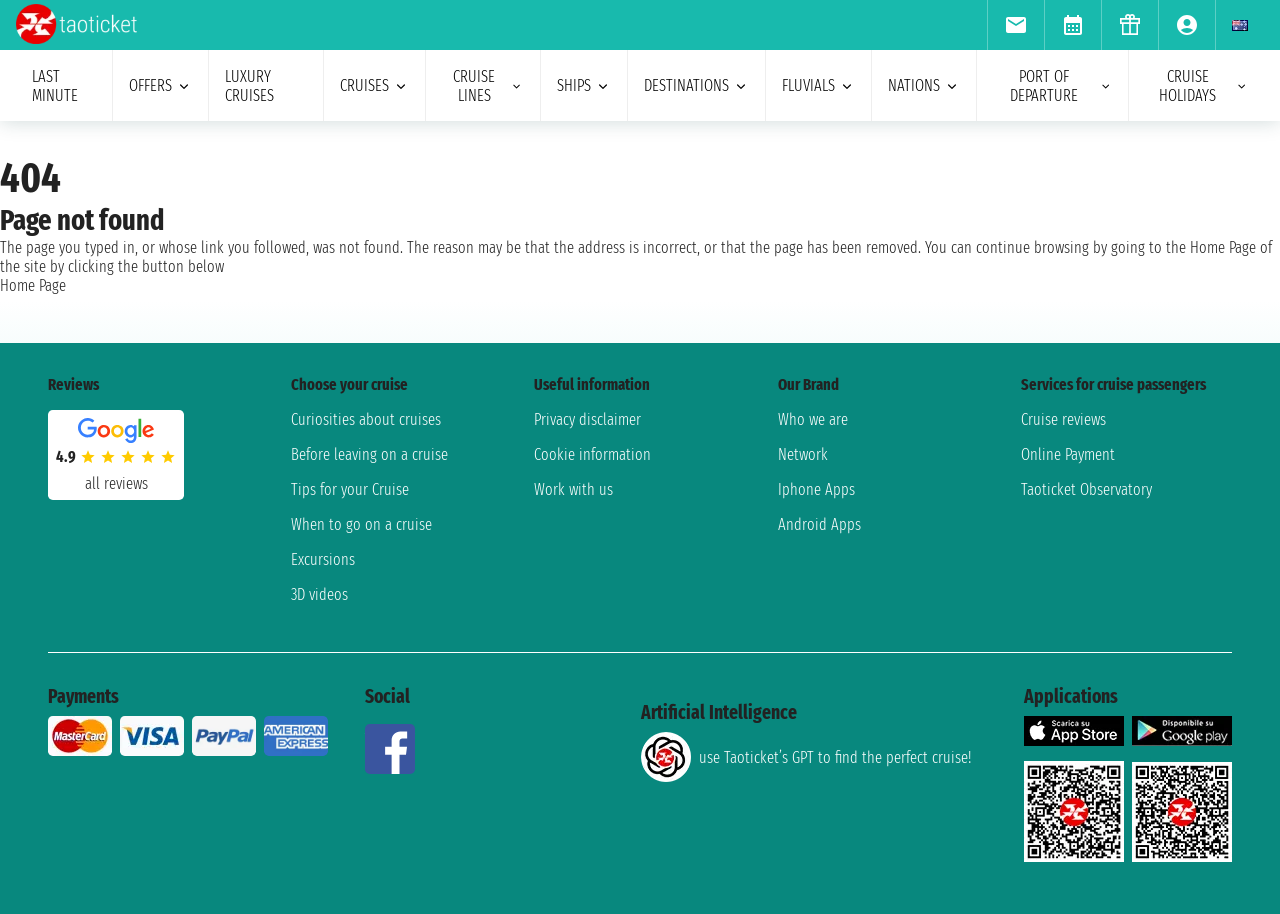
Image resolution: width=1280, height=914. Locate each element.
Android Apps (819, 524)
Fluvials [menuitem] (818, 85)
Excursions (323, 559)
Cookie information (592, 454)
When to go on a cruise (361, 524)
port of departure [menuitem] (1061, 86)
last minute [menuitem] (55, 86)
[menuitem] (1015, 25)
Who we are (813, 419)
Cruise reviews (1063, 419)
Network (803, 454)
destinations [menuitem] (696, 85)
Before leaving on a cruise (369, 454)
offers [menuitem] (160, 85)
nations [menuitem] (924, 85)
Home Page (33, 285)
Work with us (573, 489)
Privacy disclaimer (587, 419)
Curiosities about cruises (366, 419)
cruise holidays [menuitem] (1203, 86)
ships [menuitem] (584, 85)
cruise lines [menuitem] (488, 86)
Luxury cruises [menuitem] (249, 86)
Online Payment (1068, 454)
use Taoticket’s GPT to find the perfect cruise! (806, 757)
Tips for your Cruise (350, 489)
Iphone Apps (816, 489)
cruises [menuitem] (374, 85)
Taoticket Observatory (1086, 489)
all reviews (116, 483)
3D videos (319, 594)
